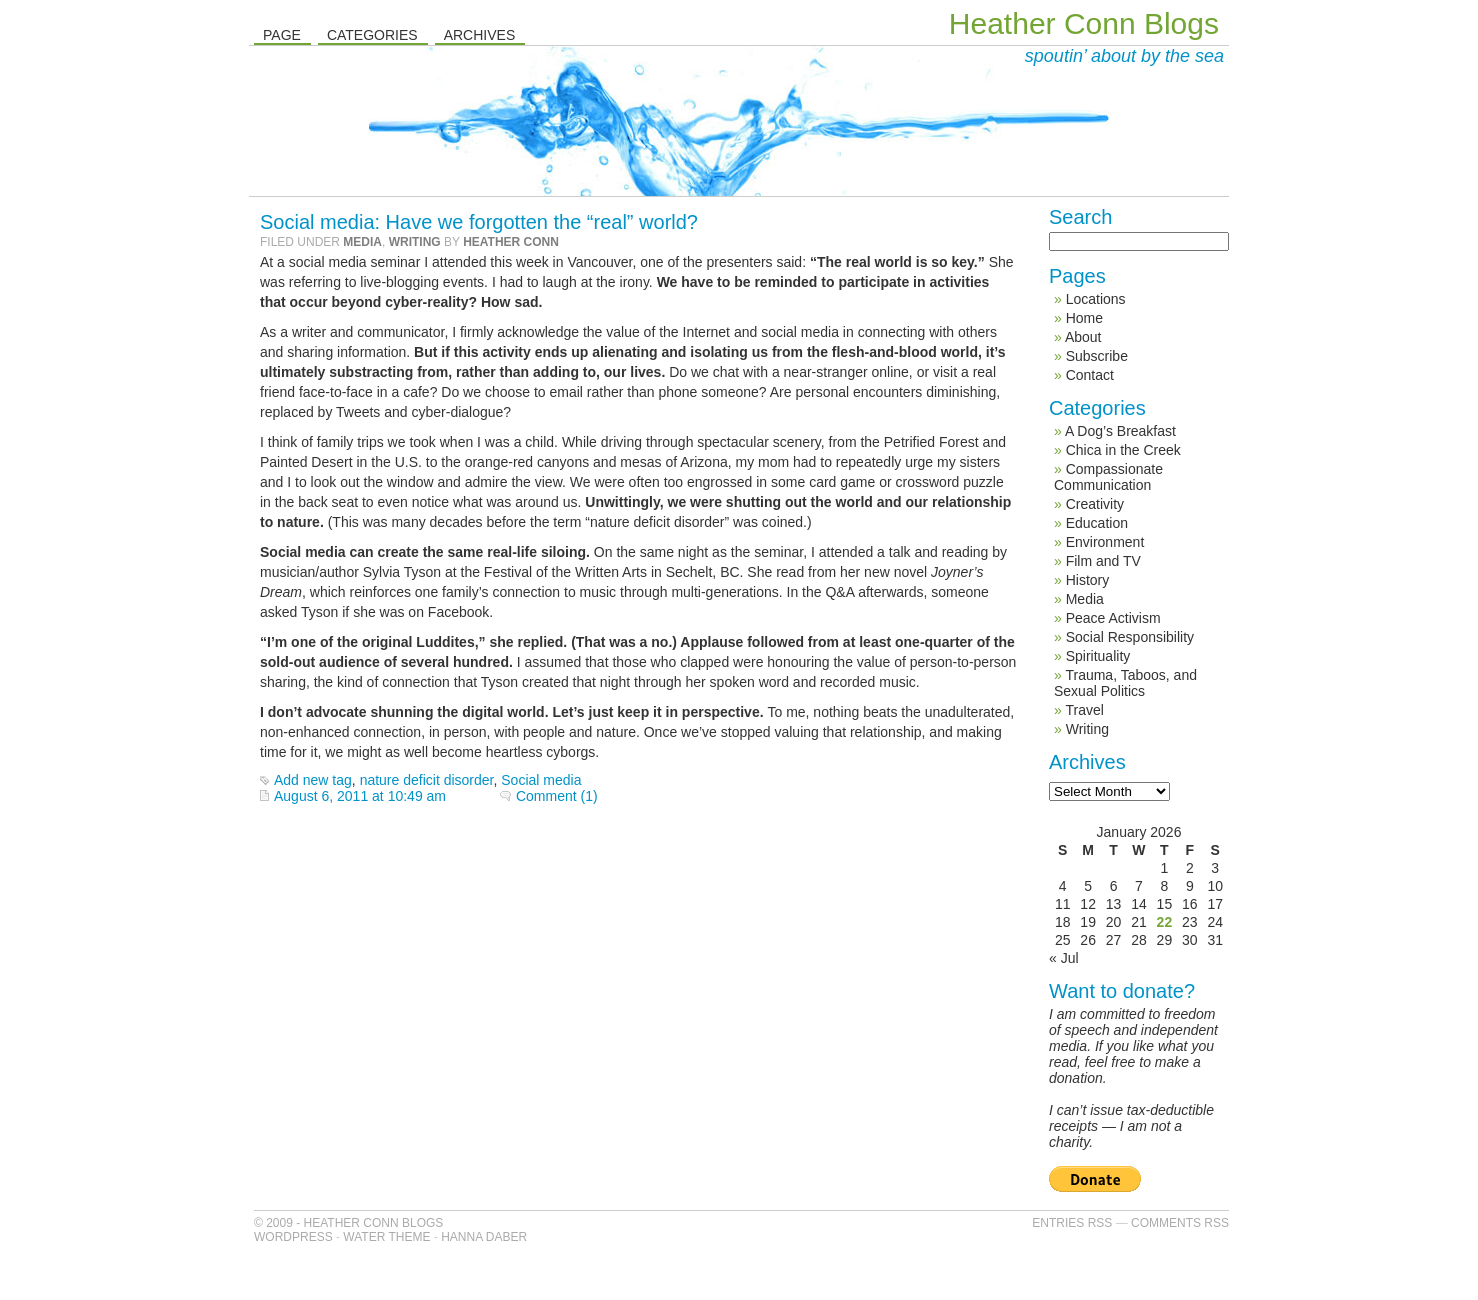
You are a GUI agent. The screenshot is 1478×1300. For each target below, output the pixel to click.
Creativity (1095, 504)
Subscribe (1097, 356)
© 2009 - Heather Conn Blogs (348, 1223)
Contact (1090, 375)
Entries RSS (1072, 1223)
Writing (415, 242)
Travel (1084, 710)
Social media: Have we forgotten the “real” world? (479, 222)
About (1083, 337)
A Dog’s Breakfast (1120, 431)
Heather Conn (511, 242)
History (1088, 580)
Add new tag (313, 780)
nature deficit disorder (427, 780)
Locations (1096, 299)
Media (362, 242)
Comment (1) (557, 796)
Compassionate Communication (1108, 477)
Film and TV (1103, 561)
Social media (541, 780)
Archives (480, 35)
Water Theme (386, 1237)
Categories (372, 35)
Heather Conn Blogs (1084, 23)
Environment (1105, 542)
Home (1084, 318)
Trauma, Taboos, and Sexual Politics (1125, 683)
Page (282, 35)
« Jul (1064, 958)
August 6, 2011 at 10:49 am (360, 796)
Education (1097, 523)
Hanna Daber (484, 1237)
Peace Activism (1113, 618)
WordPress (293, 1237)
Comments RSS (1180, 1223)
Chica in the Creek (1123, 450)
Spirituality (1098, 656)
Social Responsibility (1130, 637)
